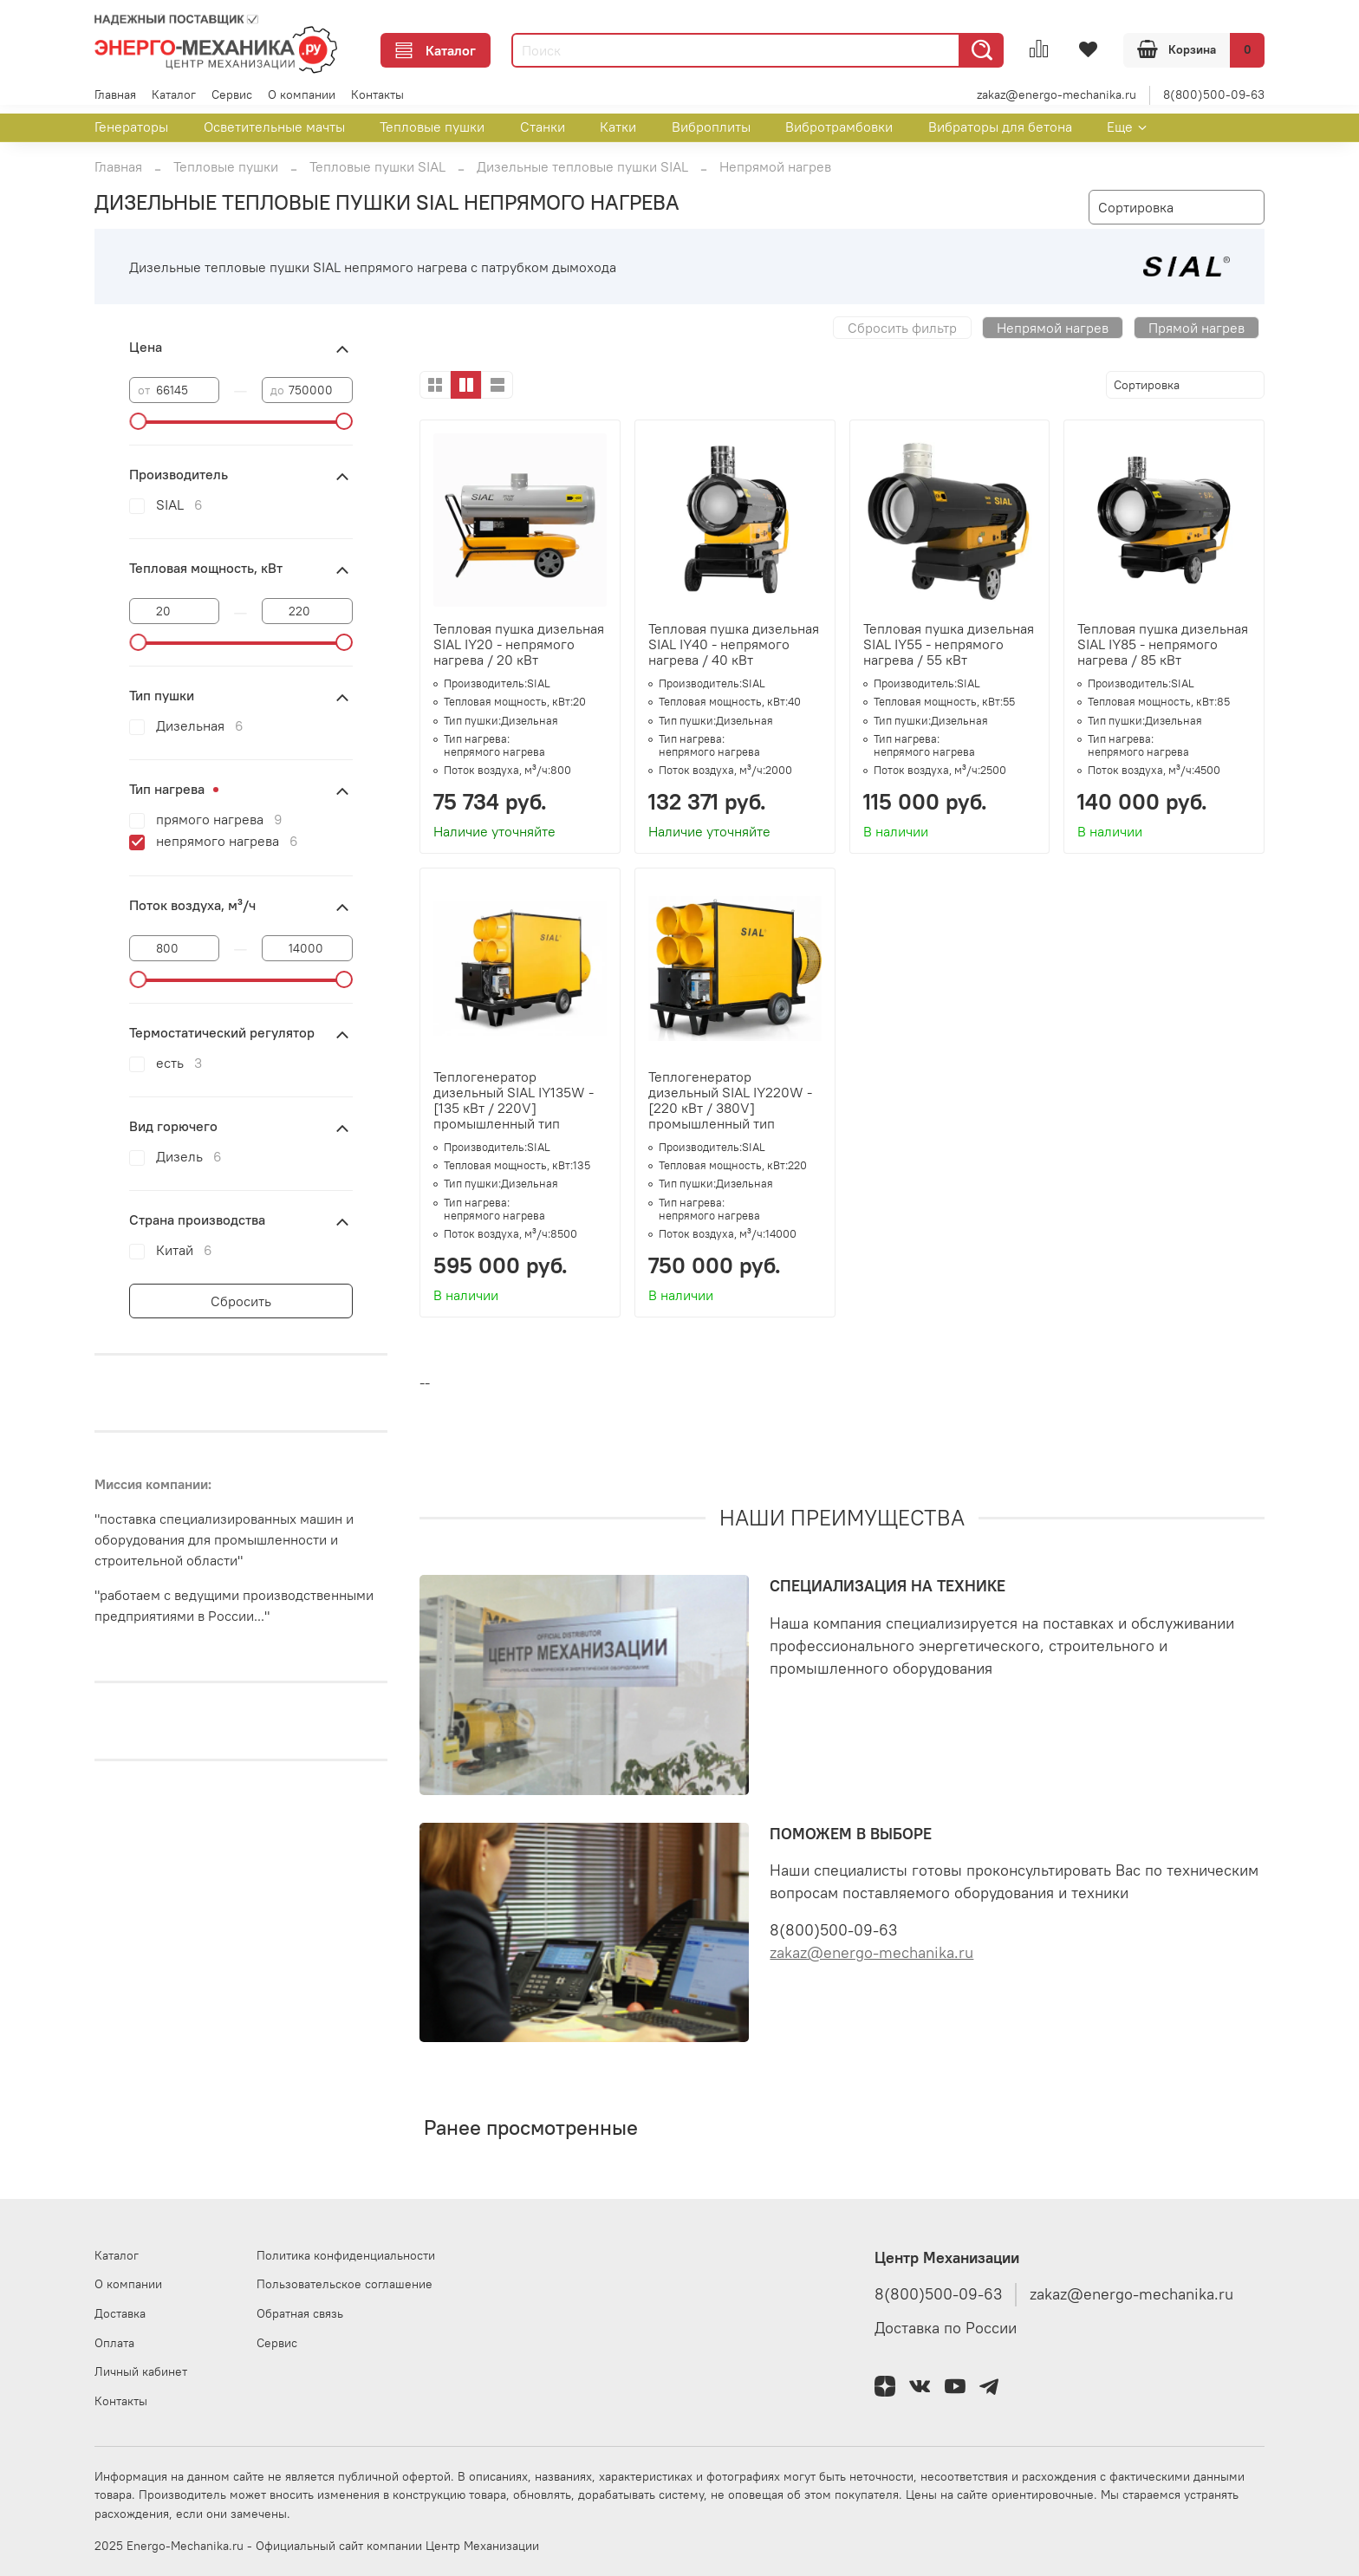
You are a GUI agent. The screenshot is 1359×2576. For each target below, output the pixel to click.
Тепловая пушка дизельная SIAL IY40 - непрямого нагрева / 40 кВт (733, 644)
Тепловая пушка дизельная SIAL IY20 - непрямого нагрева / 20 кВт (518, 644)
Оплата (114, 2343)
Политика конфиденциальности (346, 2255)
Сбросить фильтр (902, 327)
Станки (542, 126)
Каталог (435, 50)
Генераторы (131, 126)
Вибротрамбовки (839, 126)
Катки (618, 126)
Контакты (377, 94)
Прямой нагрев (1196, 327)
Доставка (120, 2313)
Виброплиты (711, 126)
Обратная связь (300, 2313)
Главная (115, 94)
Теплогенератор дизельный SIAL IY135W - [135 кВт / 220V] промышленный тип (513, 1100)
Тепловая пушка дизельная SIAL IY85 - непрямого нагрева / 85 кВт (1162, 644)
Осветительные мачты (274, 126)
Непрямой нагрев (1053, 327)
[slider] (138, 421)
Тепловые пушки (432, 126)
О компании (301, 94)
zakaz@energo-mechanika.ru (1056, 94)
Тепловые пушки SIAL (377, 166)
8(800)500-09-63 (1214, 94)
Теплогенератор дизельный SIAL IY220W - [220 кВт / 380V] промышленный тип (730, 1100)
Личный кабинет (140, 2371)
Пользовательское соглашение (344, 2284)
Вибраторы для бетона (1000, 126)
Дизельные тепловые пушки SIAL (582, 166)
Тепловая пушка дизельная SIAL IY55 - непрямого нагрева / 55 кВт (948, 644)
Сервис (231, 94)
